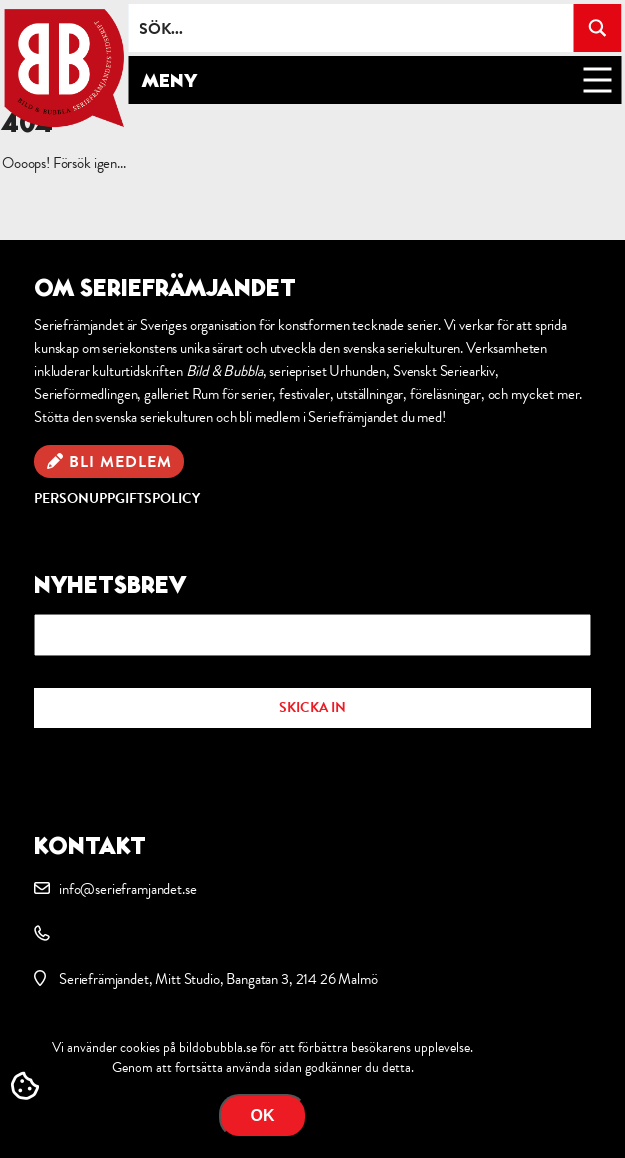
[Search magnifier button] (597, 28)
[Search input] (351, 28)
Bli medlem (120, 462)
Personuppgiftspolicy (117, 498)
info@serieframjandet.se (127, 889)
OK (263, 1115)
